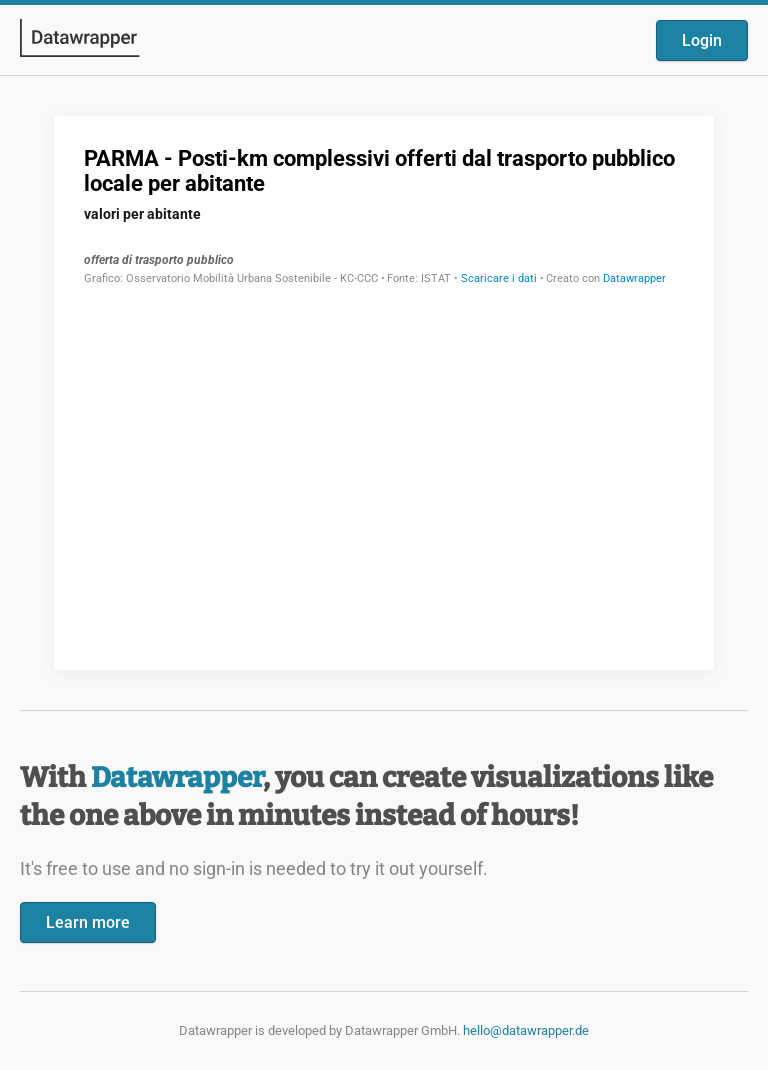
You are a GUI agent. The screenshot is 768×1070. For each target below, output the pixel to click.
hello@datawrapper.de (526, 1030)
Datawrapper (177, 777)
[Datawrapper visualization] (384, 391)
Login (702, 40)
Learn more (88, 922)
